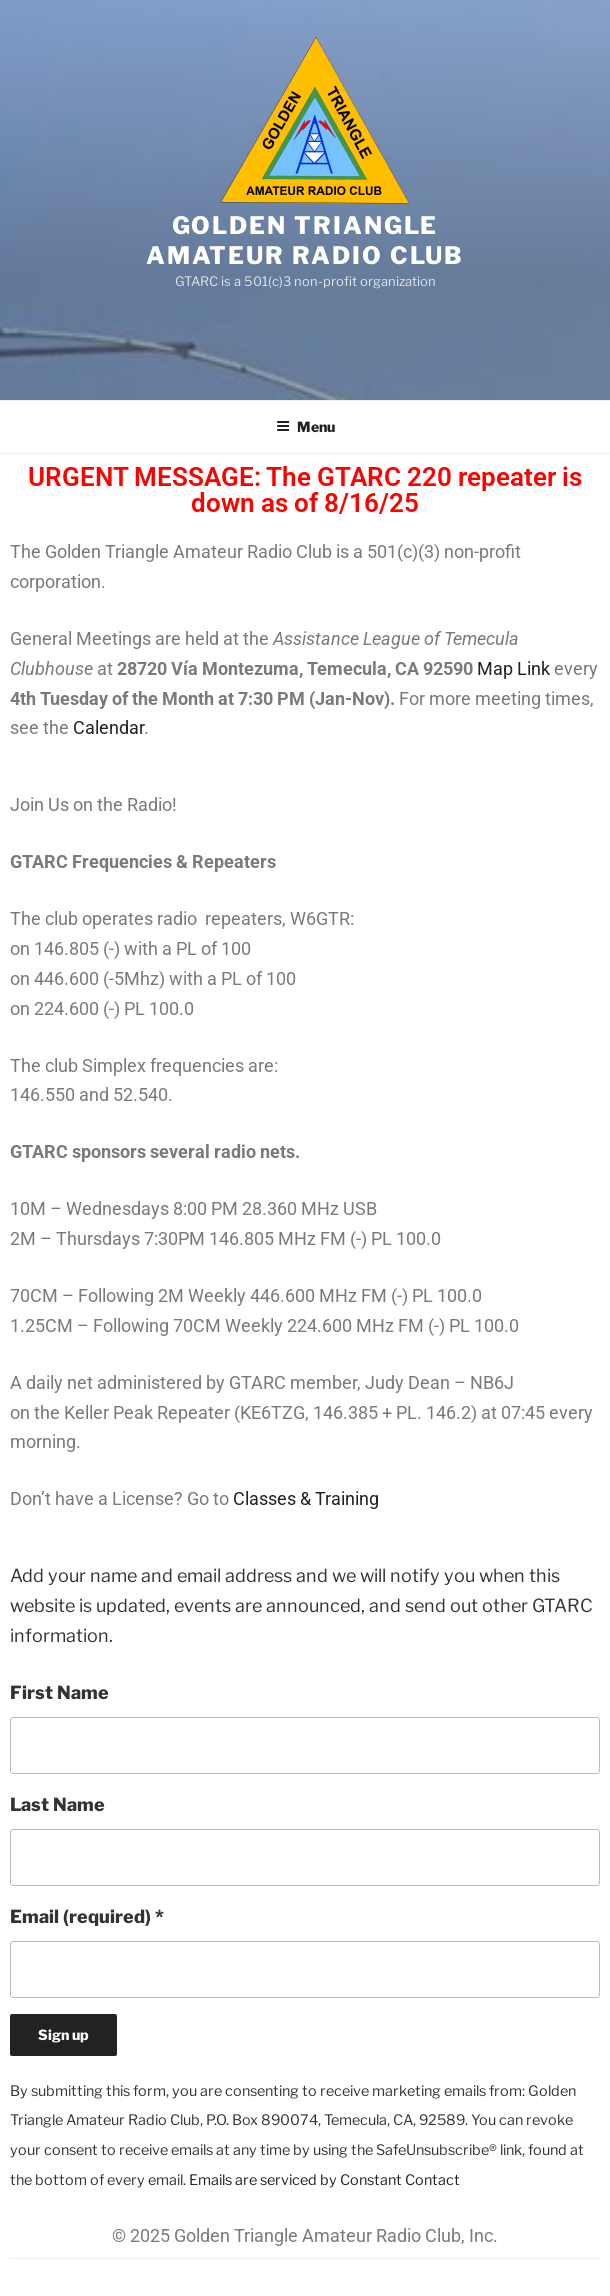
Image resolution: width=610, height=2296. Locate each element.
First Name (59, 1692)
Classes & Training (306, 1498)
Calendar (108, 727)
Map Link (513, 668)
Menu (305, 426)
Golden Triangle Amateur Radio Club (305, 240)
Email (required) (87, 1916)
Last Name (57, 1804)
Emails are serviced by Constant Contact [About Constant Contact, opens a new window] (324, 2180)
